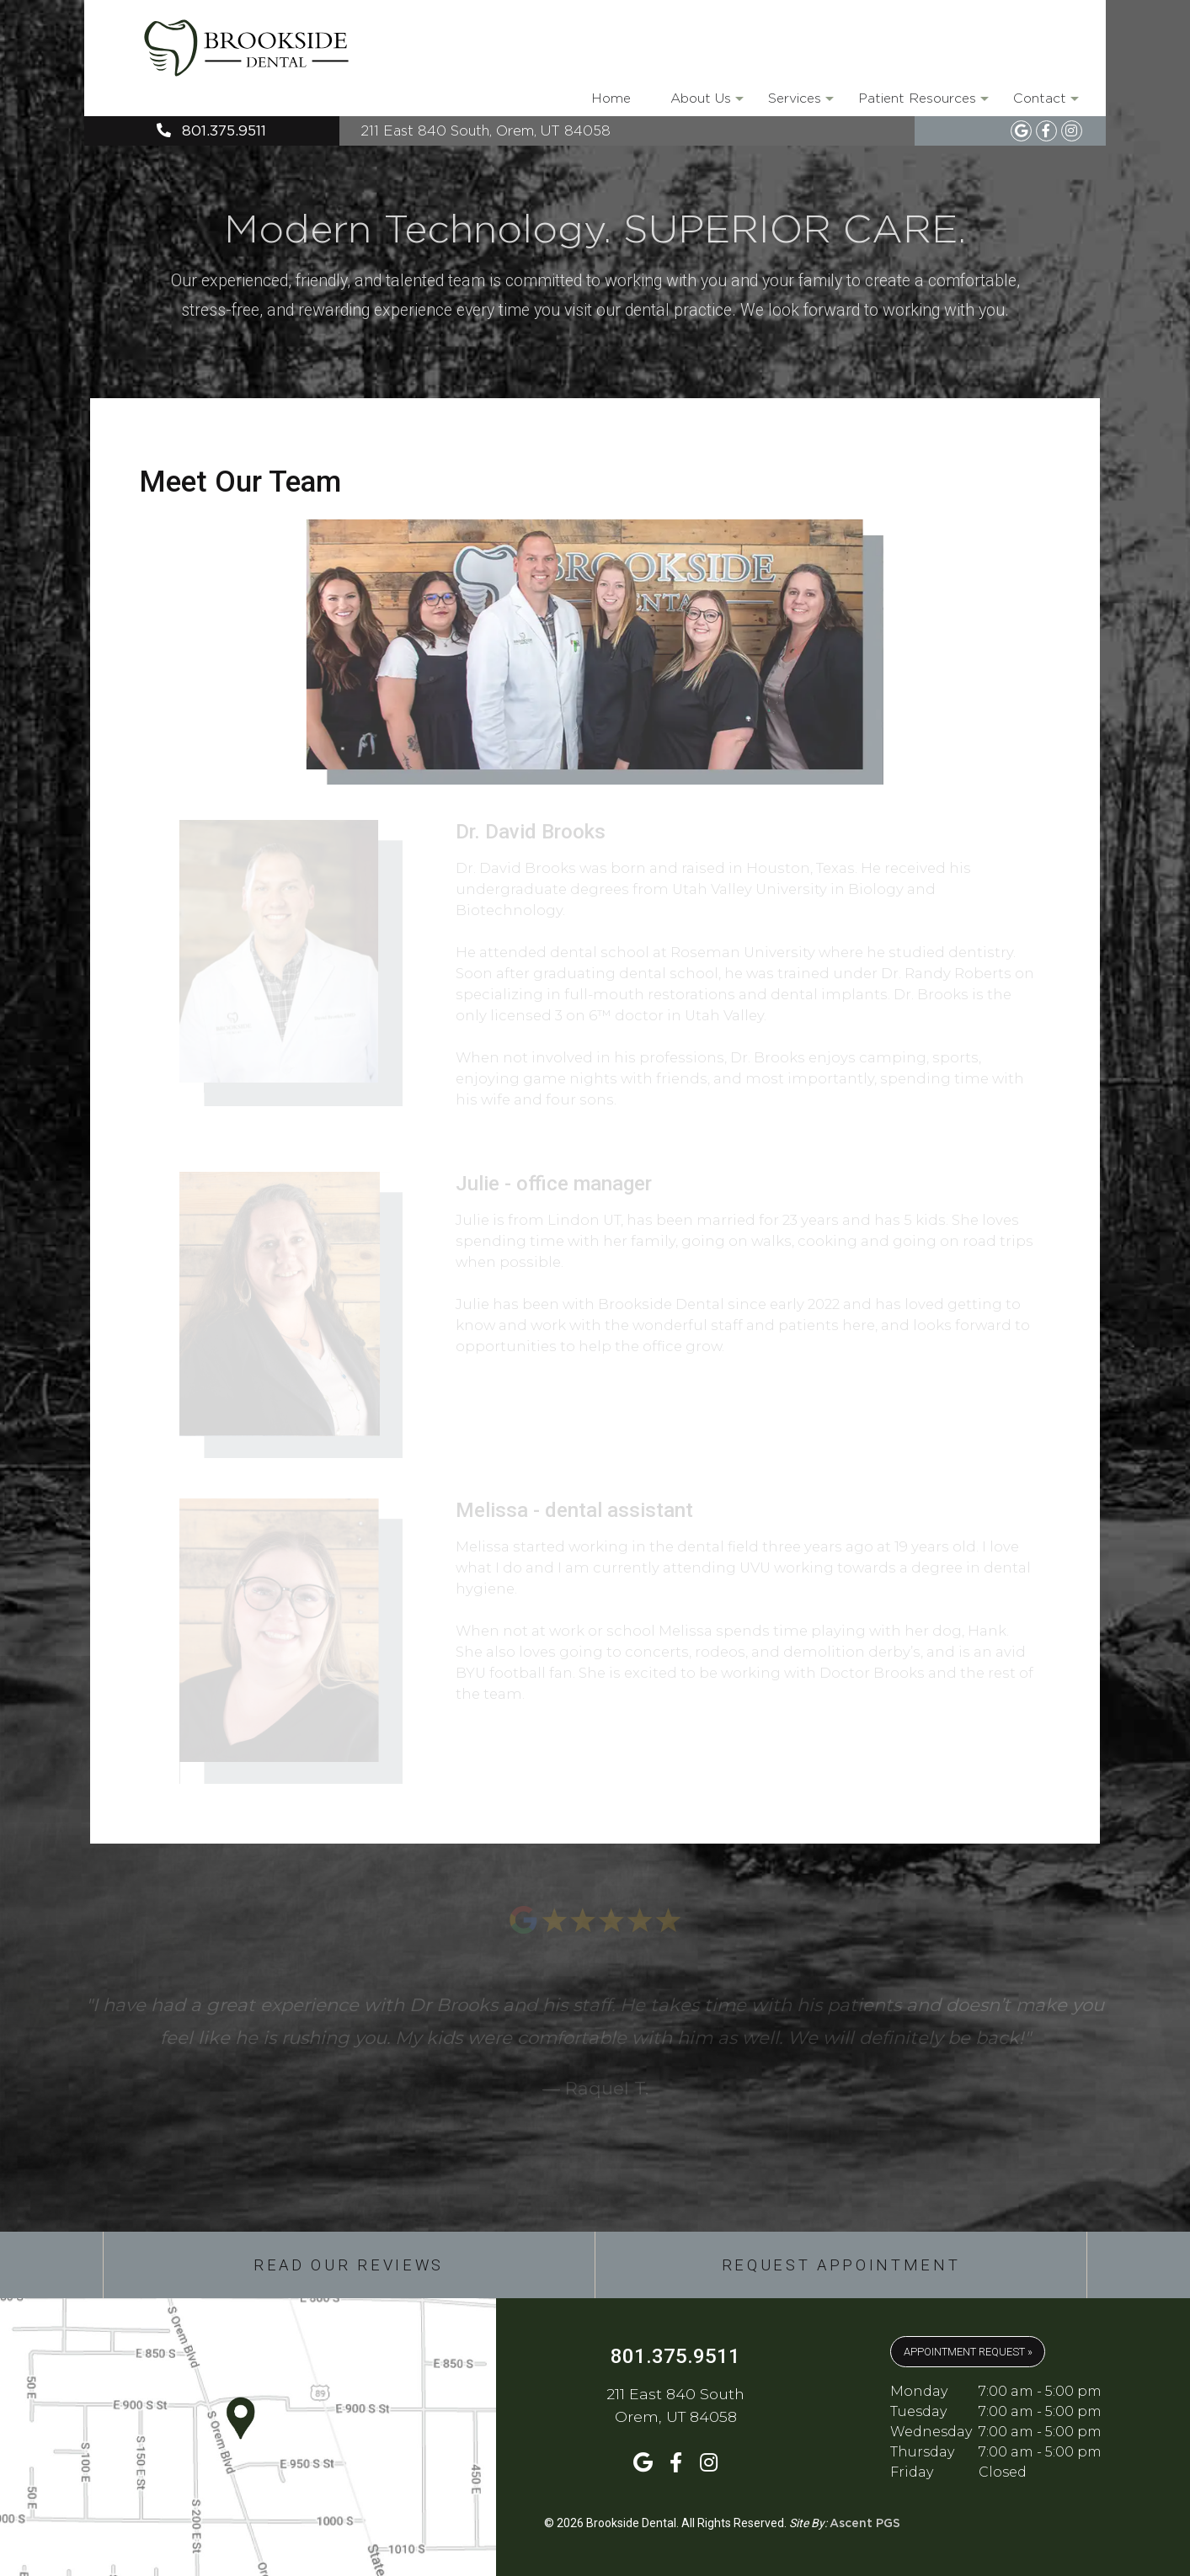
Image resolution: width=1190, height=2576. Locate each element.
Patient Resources (922, 103)
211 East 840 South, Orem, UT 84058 (485, 130)
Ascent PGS (865, 2524)
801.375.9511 (211, 131)
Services (799, 103)
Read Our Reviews (348, 2265)
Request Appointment (841, 2265)
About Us (705, 103)
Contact (1044, 103)
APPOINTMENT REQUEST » (968, 2351)
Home (611, 98)
